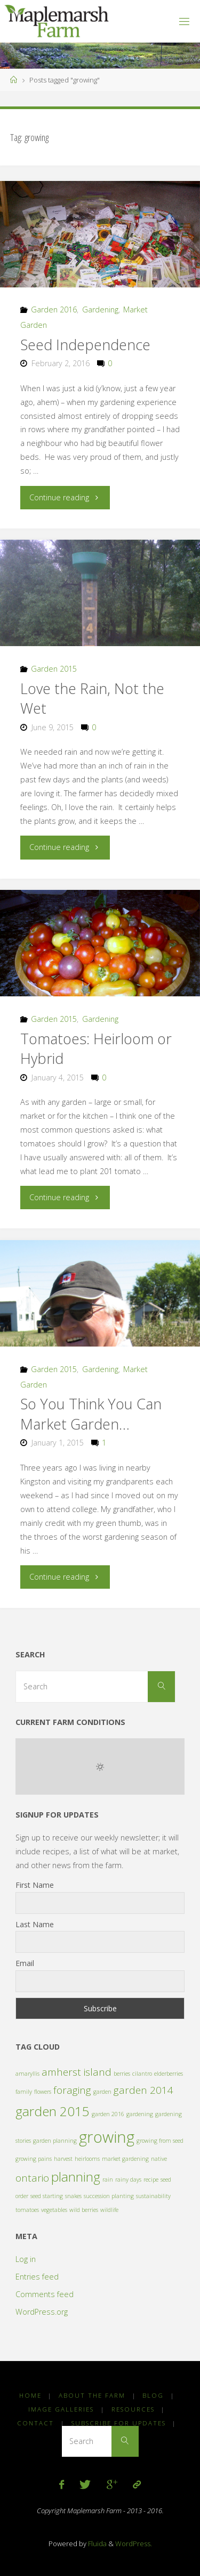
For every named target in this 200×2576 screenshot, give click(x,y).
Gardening (100, 309)
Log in (25, 2259)
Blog (153, 2395)
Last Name (34, 1924)
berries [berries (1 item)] (122, 2073)
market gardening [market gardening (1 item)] (125, 2158)
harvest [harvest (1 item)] (63, 2158)
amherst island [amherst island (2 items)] (76, 2072)
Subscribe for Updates (118, 2423)
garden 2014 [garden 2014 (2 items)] (143, 2090)
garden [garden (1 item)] (102, 2091)
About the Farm (92, 2395)
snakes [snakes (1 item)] (73, 2196)
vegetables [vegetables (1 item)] (54, 2210)
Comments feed (44, 2294)
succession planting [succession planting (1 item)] (109, 2196)
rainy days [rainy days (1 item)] (128, 2179)
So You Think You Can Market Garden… (91, 1414)
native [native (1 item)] (159, 2158)
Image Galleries (61, 2409)
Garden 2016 (54, 309)
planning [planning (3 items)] (75, 2176)
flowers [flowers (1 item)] (42, 2091)
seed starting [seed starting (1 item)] (46, 2196)
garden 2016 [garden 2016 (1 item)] (108, 2114)
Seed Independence (85, 344)
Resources (133, 2409)
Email (24, 1963)
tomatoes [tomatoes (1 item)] (27, 2210)
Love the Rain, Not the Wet (92, 699)
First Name (34, 1885)
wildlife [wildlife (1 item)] (109, 2210)
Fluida (96, 2543)
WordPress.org (41, 2312)
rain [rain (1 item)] (107, 2179)
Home (30, 2395)
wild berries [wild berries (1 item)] (83, 2210)
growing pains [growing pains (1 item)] (33, 2158)
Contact (35, 2423)
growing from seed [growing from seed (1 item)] (160, 2140)
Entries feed (37, 2277)
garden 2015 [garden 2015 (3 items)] (52, 2111)
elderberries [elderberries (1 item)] (168, 2073)
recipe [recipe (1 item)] (150, 2179)
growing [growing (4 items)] (106, 2137)
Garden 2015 (54, 669)
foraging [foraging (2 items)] (72, 2090)
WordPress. (133, 2543)
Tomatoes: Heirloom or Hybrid (96, 1049)
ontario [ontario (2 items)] (32, 2178)
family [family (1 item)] (23, 2091)
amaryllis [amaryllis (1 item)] (27, 2073)
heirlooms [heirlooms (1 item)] (87, 2158)
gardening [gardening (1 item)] (139, 2114)
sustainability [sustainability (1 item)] (153, 2196)
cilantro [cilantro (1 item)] (142, 2073)
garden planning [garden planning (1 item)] (55, 2140)
